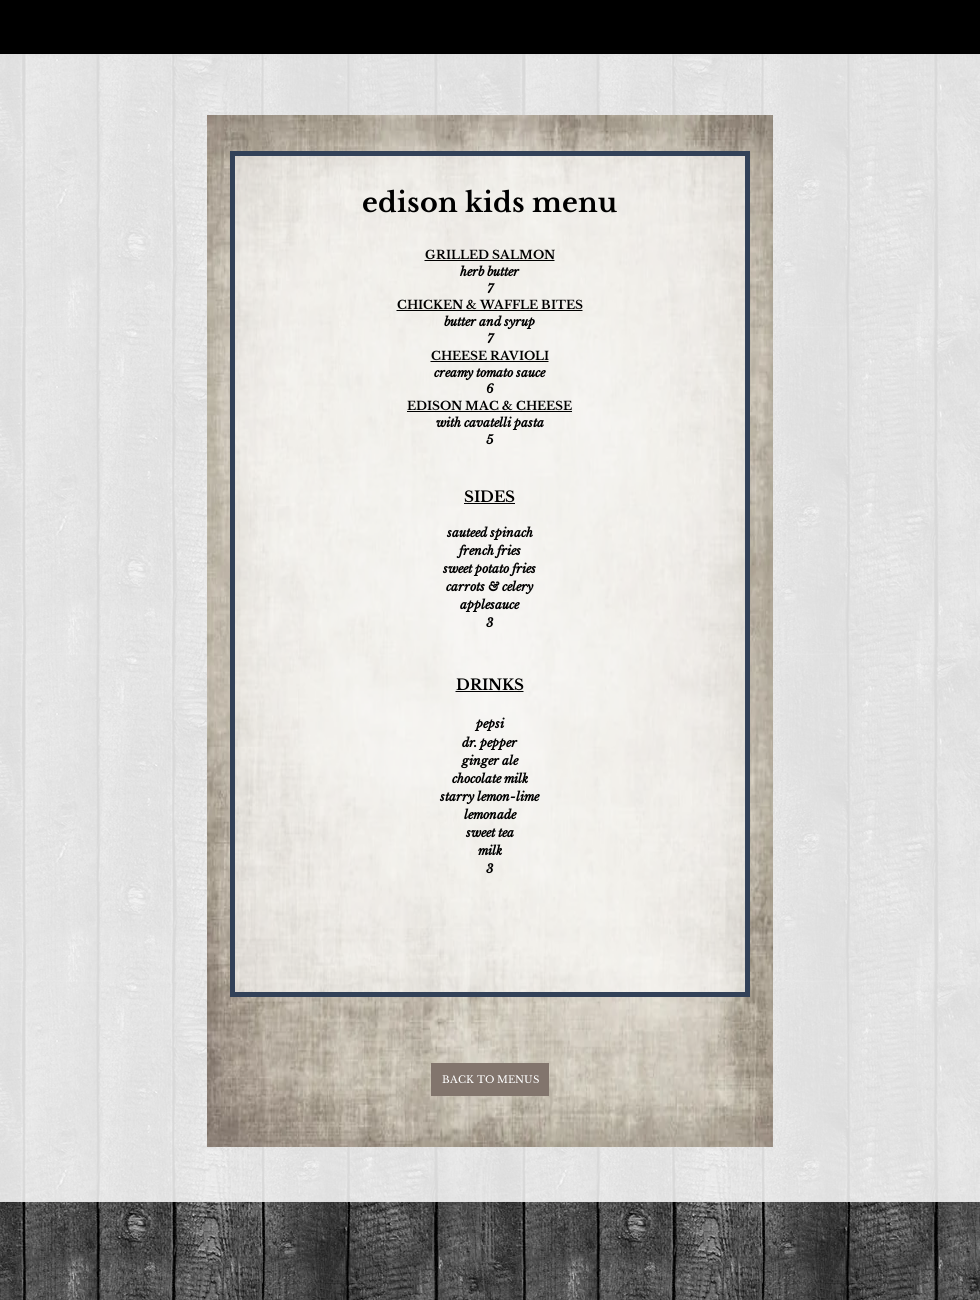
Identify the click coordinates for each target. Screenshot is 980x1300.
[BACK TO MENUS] (490, 1079)
